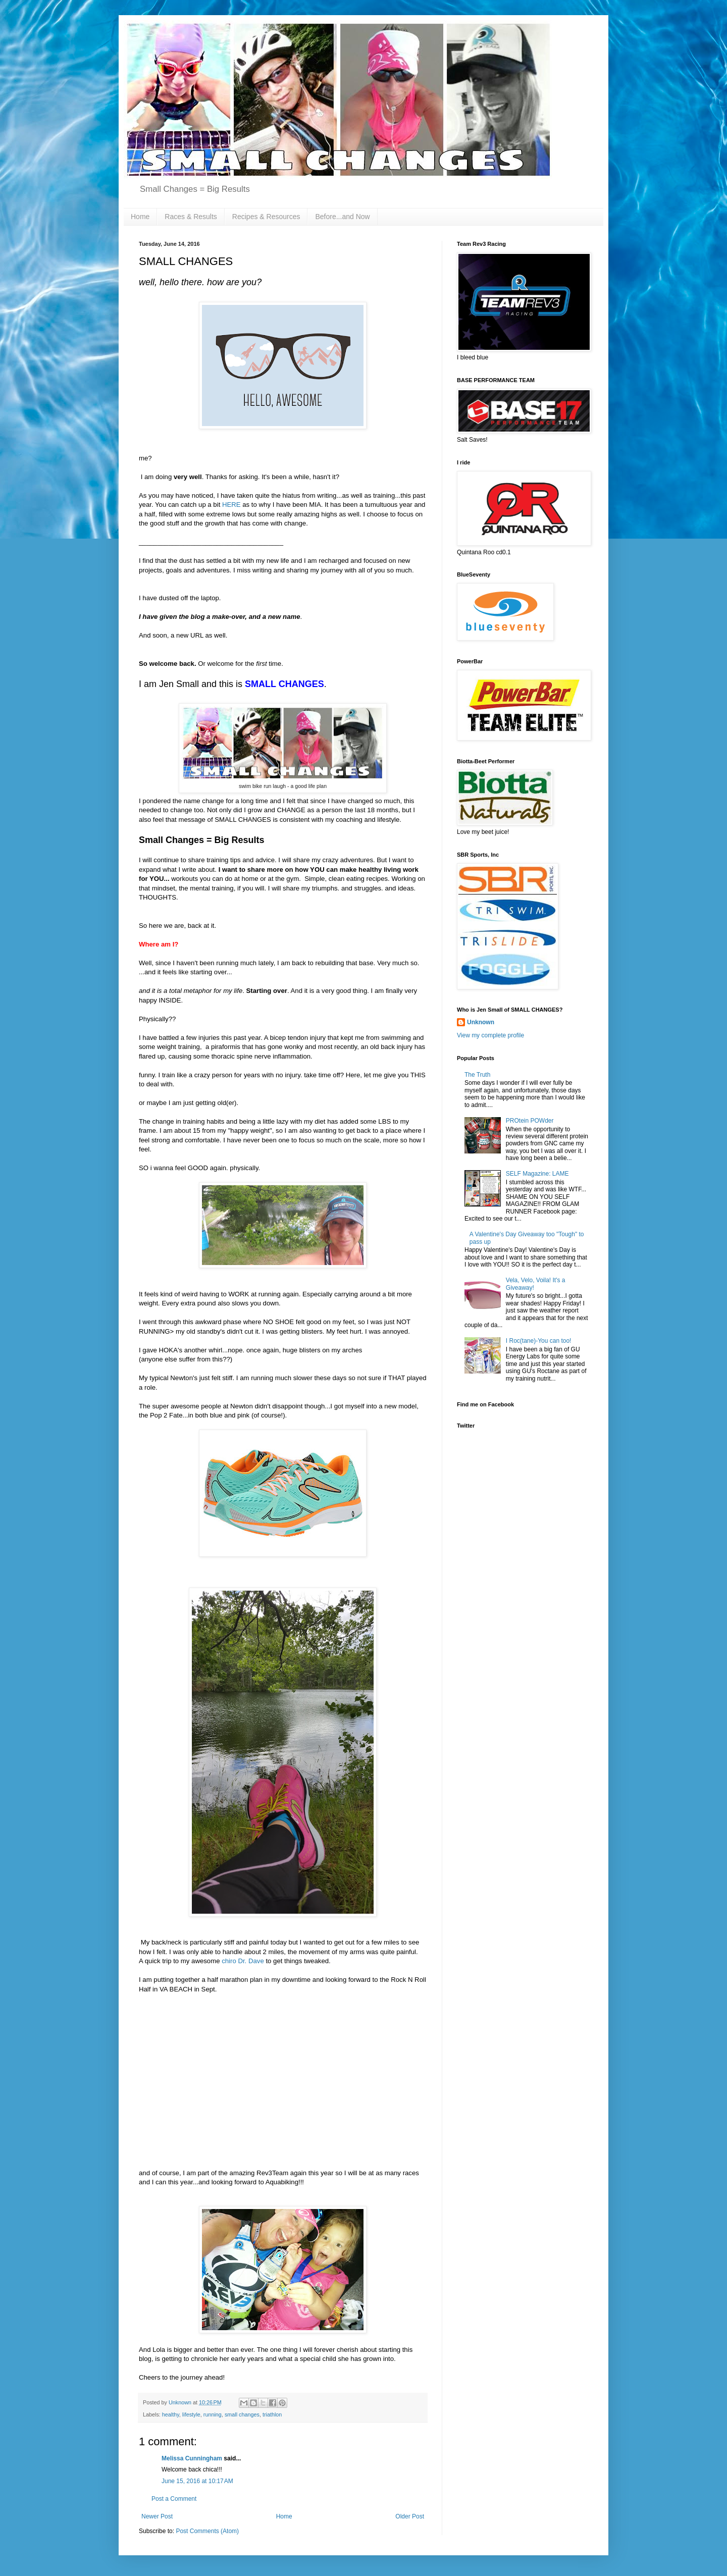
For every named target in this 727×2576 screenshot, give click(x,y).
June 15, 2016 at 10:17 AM (197, 2481)
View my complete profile (490, 1035)
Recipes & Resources (266, 217)
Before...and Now (342, 217)
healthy (170, 2414)
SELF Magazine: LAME (537, 1173)
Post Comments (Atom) (207, 2531)
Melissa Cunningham (192, 2458)
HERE (231, 504)
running (212, 2414)
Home (140, 217)
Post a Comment (173, 2498)
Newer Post (157, 2516)
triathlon (272, 2414)
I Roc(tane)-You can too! (539, 1340)
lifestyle (191, 2414)
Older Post (409, 2516)
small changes (242, 2414)
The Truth (477, 1074)
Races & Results (191, 217)
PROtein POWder (530, 1120)
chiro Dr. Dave (243, 1961)
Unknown (480, 1022)
